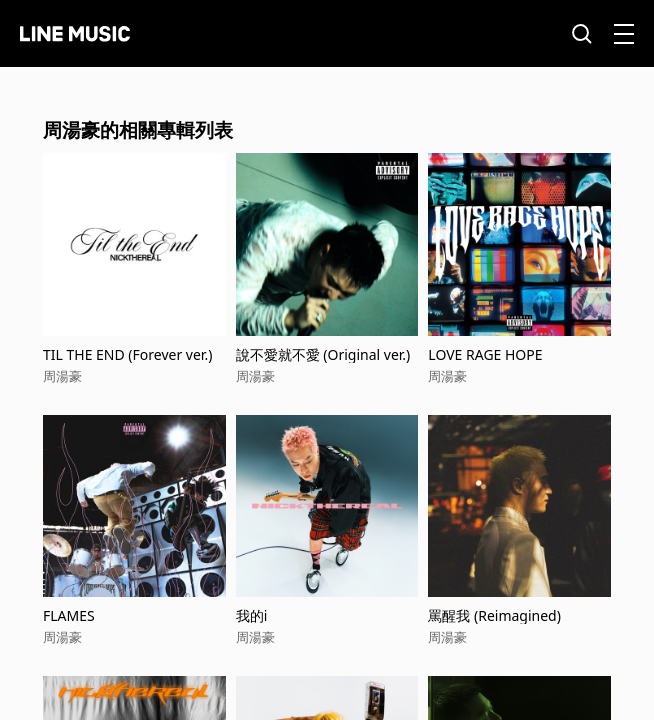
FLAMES (69, 615)
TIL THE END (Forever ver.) (127, 354)
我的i (252, 615)
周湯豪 (62, 376)
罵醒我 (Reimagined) (494, 615)
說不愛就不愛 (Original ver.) (323, 354)
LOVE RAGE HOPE (485, 354)
